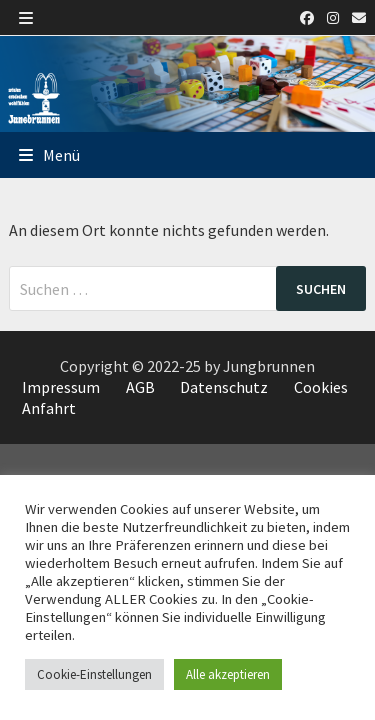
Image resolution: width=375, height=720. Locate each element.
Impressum (61, 387)
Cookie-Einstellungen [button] (94, 674)
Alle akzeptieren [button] (228, 674)
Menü (49, 155)
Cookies (321, 387)
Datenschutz (224, 387)
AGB (140, 387)
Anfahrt (49, 408)
